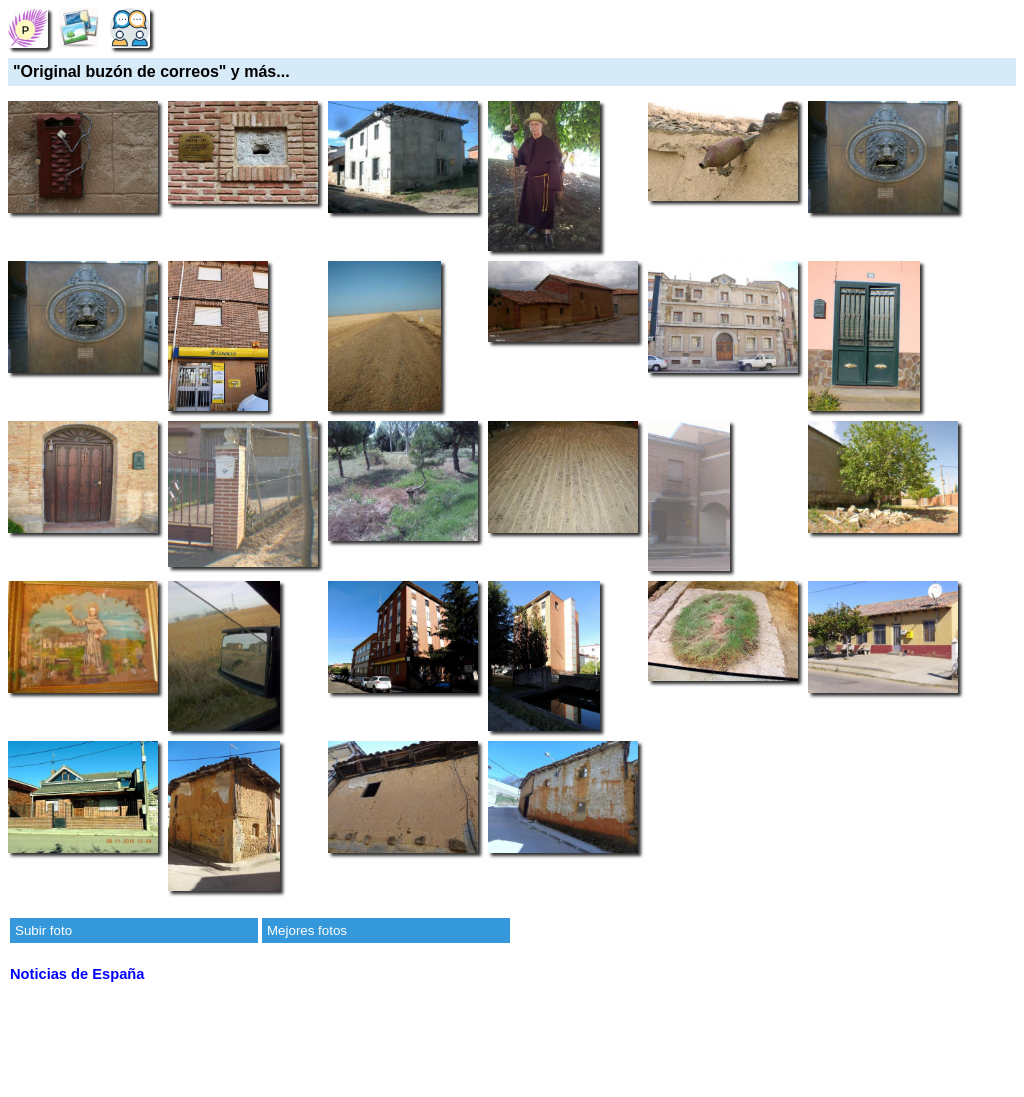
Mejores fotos (307, 930)
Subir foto (43, 930)
